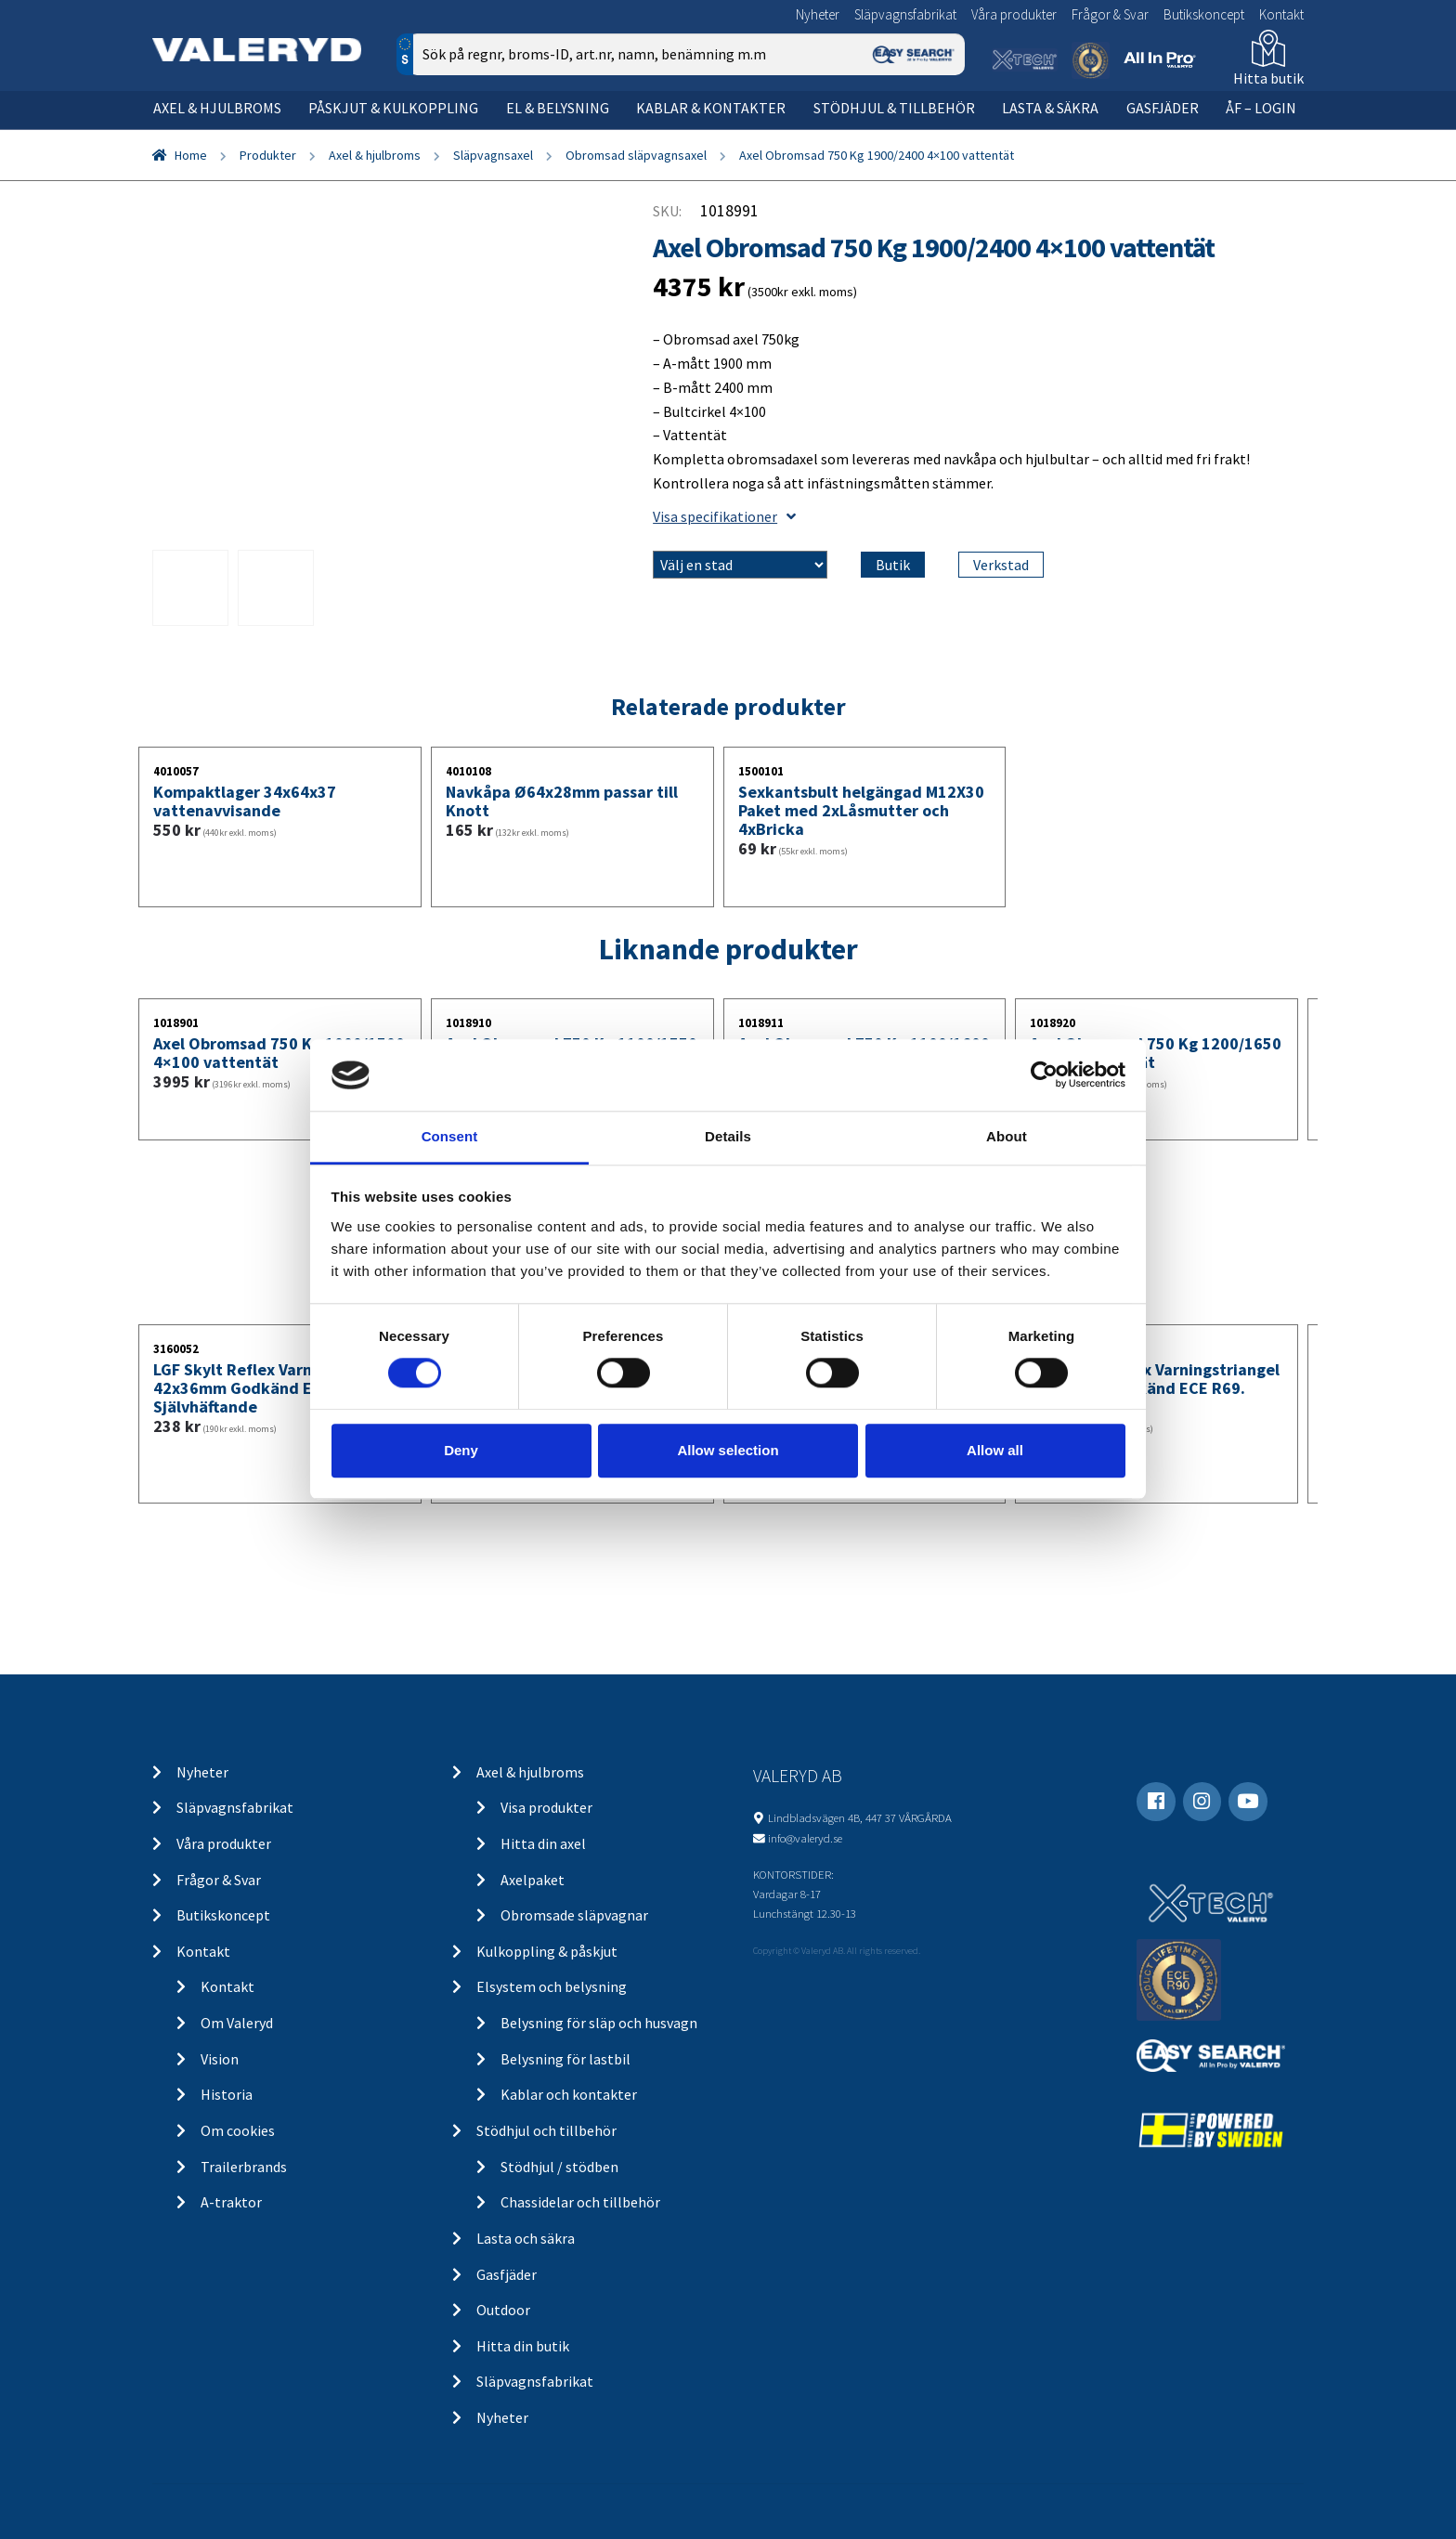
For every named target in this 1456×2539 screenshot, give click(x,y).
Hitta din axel (543, 1843)
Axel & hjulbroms (217, 107)
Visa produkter (546, 1807)
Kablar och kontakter (568, 2094)
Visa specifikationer (724, 516)
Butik (893, 564)
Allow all (995, 1450)
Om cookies (238, 2130)
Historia (227, 2094)
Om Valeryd (237, 2022)
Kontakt (1281, 14)
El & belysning (557, 107)
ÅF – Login (1261, 107)
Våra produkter (1014, 14)
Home (191, 155)
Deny (461, 1450)
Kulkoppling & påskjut (547, 1951)
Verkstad (1001, 564)
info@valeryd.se (805, 1837)
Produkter (268, 155)
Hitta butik (1268, 78)
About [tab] (1006, 1136)
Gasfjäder (1162, 107)
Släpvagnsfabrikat (905, 14)
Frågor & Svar (1110, 14)
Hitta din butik (522, 2346)
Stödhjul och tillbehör (546, 2130)
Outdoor (503, 2309)
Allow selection (727, 1450)
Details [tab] (728, 1136)
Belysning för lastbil (565, 2059)
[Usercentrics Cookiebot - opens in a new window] (1044, 1075)
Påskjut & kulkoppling (393, 107)
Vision (220, 2059)
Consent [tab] (450, 1136)
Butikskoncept (1204, 14)
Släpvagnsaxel (493, 155)
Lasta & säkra (1050, 107)
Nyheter (817, 14)
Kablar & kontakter (711, 107)
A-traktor (231, 2202)
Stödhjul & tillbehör (894, 107)
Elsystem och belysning (551, 1986)
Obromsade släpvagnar (574, 1915)
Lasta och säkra (525, 2238)
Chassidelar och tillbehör (580, 2202)
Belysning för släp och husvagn (598, 2022)
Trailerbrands (244, 2166)
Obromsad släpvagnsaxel (636, 155)
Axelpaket (532, 1879)
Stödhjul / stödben (559, 2166)
